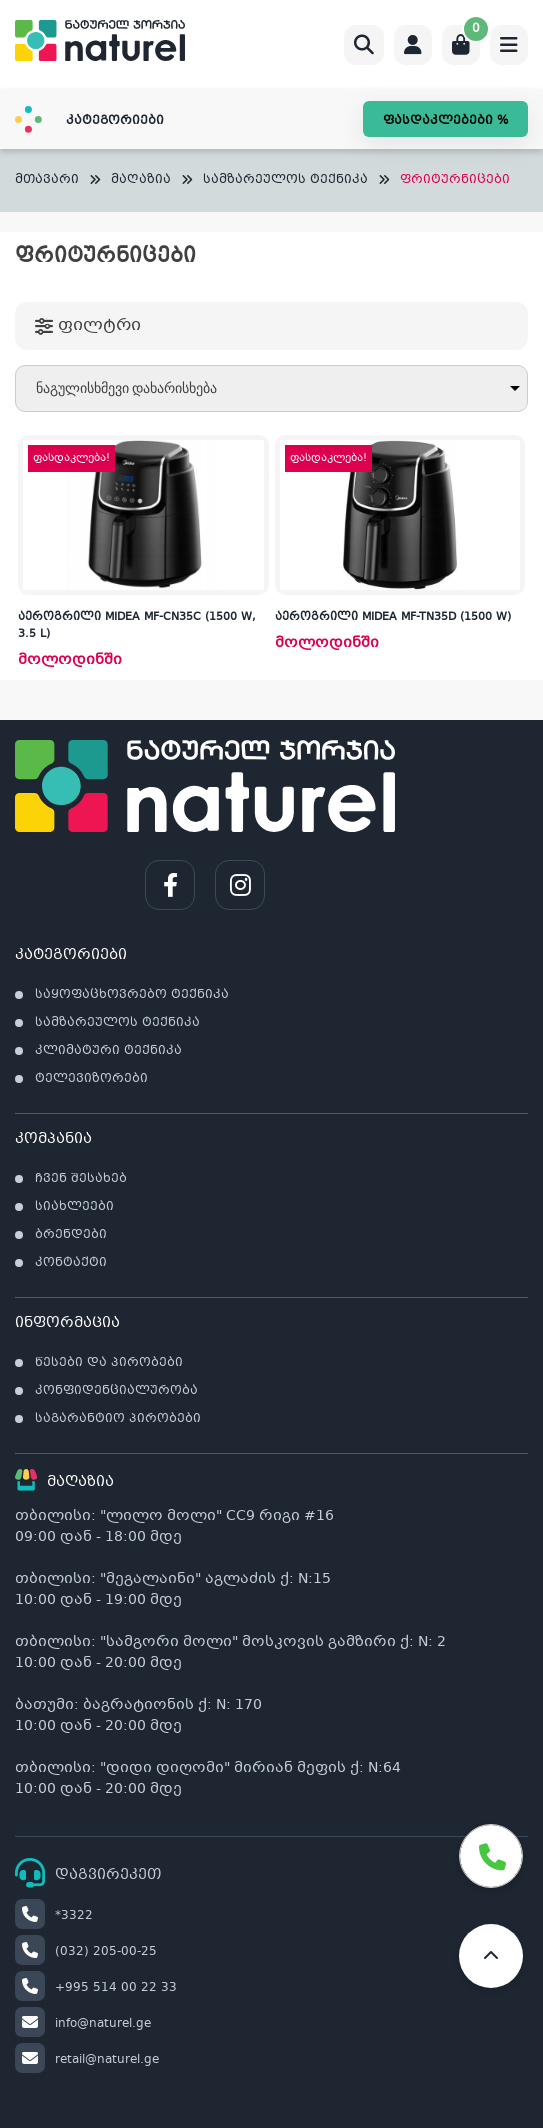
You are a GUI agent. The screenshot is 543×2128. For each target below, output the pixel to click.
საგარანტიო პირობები (118, 1419)
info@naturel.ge (83, 2024)
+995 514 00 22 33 (96, 1988)
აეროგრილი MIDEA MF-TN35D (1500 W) (393, 617)
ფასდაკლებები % (445, 121)
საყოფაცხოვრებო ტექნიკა (132, 995)
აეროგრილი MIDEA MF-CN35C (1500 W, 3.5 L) (137, 626)
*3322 (54, 1916)
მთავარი (47, 180)
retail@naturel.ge (87, 2060)
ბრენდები (71, 1235)
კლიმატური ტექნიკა (108, 1051)
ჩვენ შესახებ (81, 1179)
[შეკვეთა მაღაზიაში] (271, 388)
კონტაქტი (71, 1263)
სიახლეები (74, 1207)
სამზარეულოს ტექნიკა (285, 180)
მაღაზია (141, 180)
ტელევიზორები (91, 1079)
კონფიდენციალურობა (116, 1391)
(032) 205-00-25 (86, 1952)
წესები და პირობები (109, 1363)
